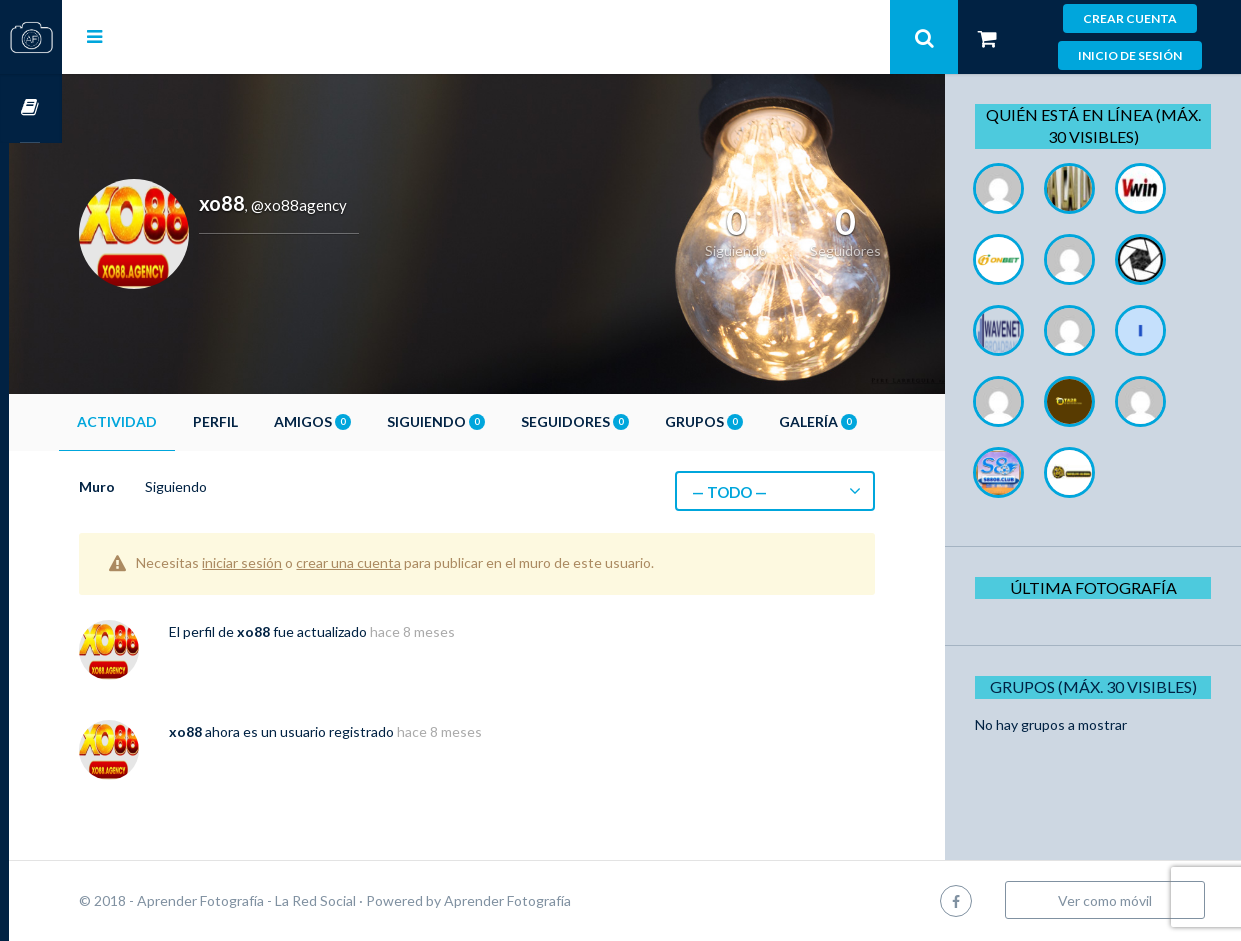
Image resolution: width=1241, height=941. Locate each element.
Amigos (365, 421)
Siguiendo (489, 421)
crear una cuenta (401, 562)
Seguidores (628, 421)
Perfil (268, 421)
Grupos (757, 421)
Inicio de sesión (1130, 55)
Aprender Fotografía (560, 900)
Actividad (170, 421)
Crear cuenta (1130, 18)
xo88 (306, 631)
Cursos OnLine (31, 108)
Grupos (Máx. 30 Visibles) (1099, 686)
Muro (150, 486)
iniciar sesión (295, 562)
